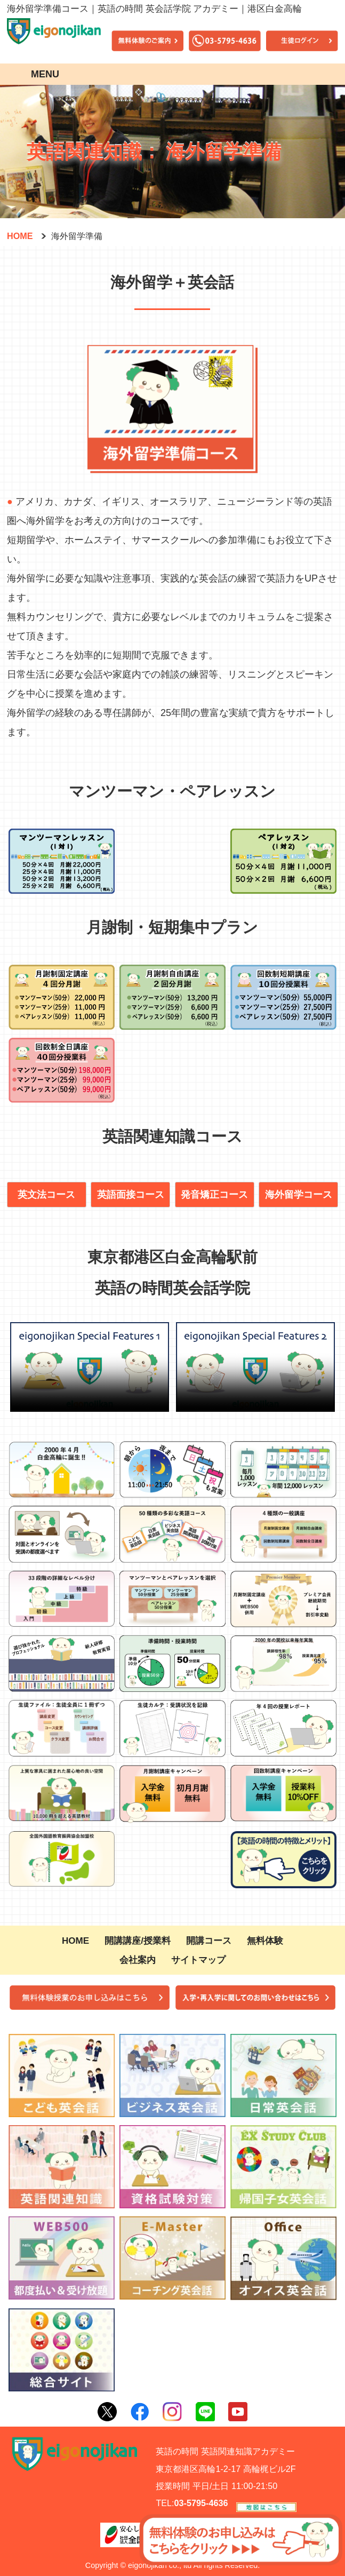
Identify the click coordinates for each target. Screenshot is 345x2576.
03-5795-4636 (201, 2503)
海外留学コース (298, 1194)
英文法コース (46, 1194)
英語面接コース (130, 1194)
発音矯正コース (214, 1194)
